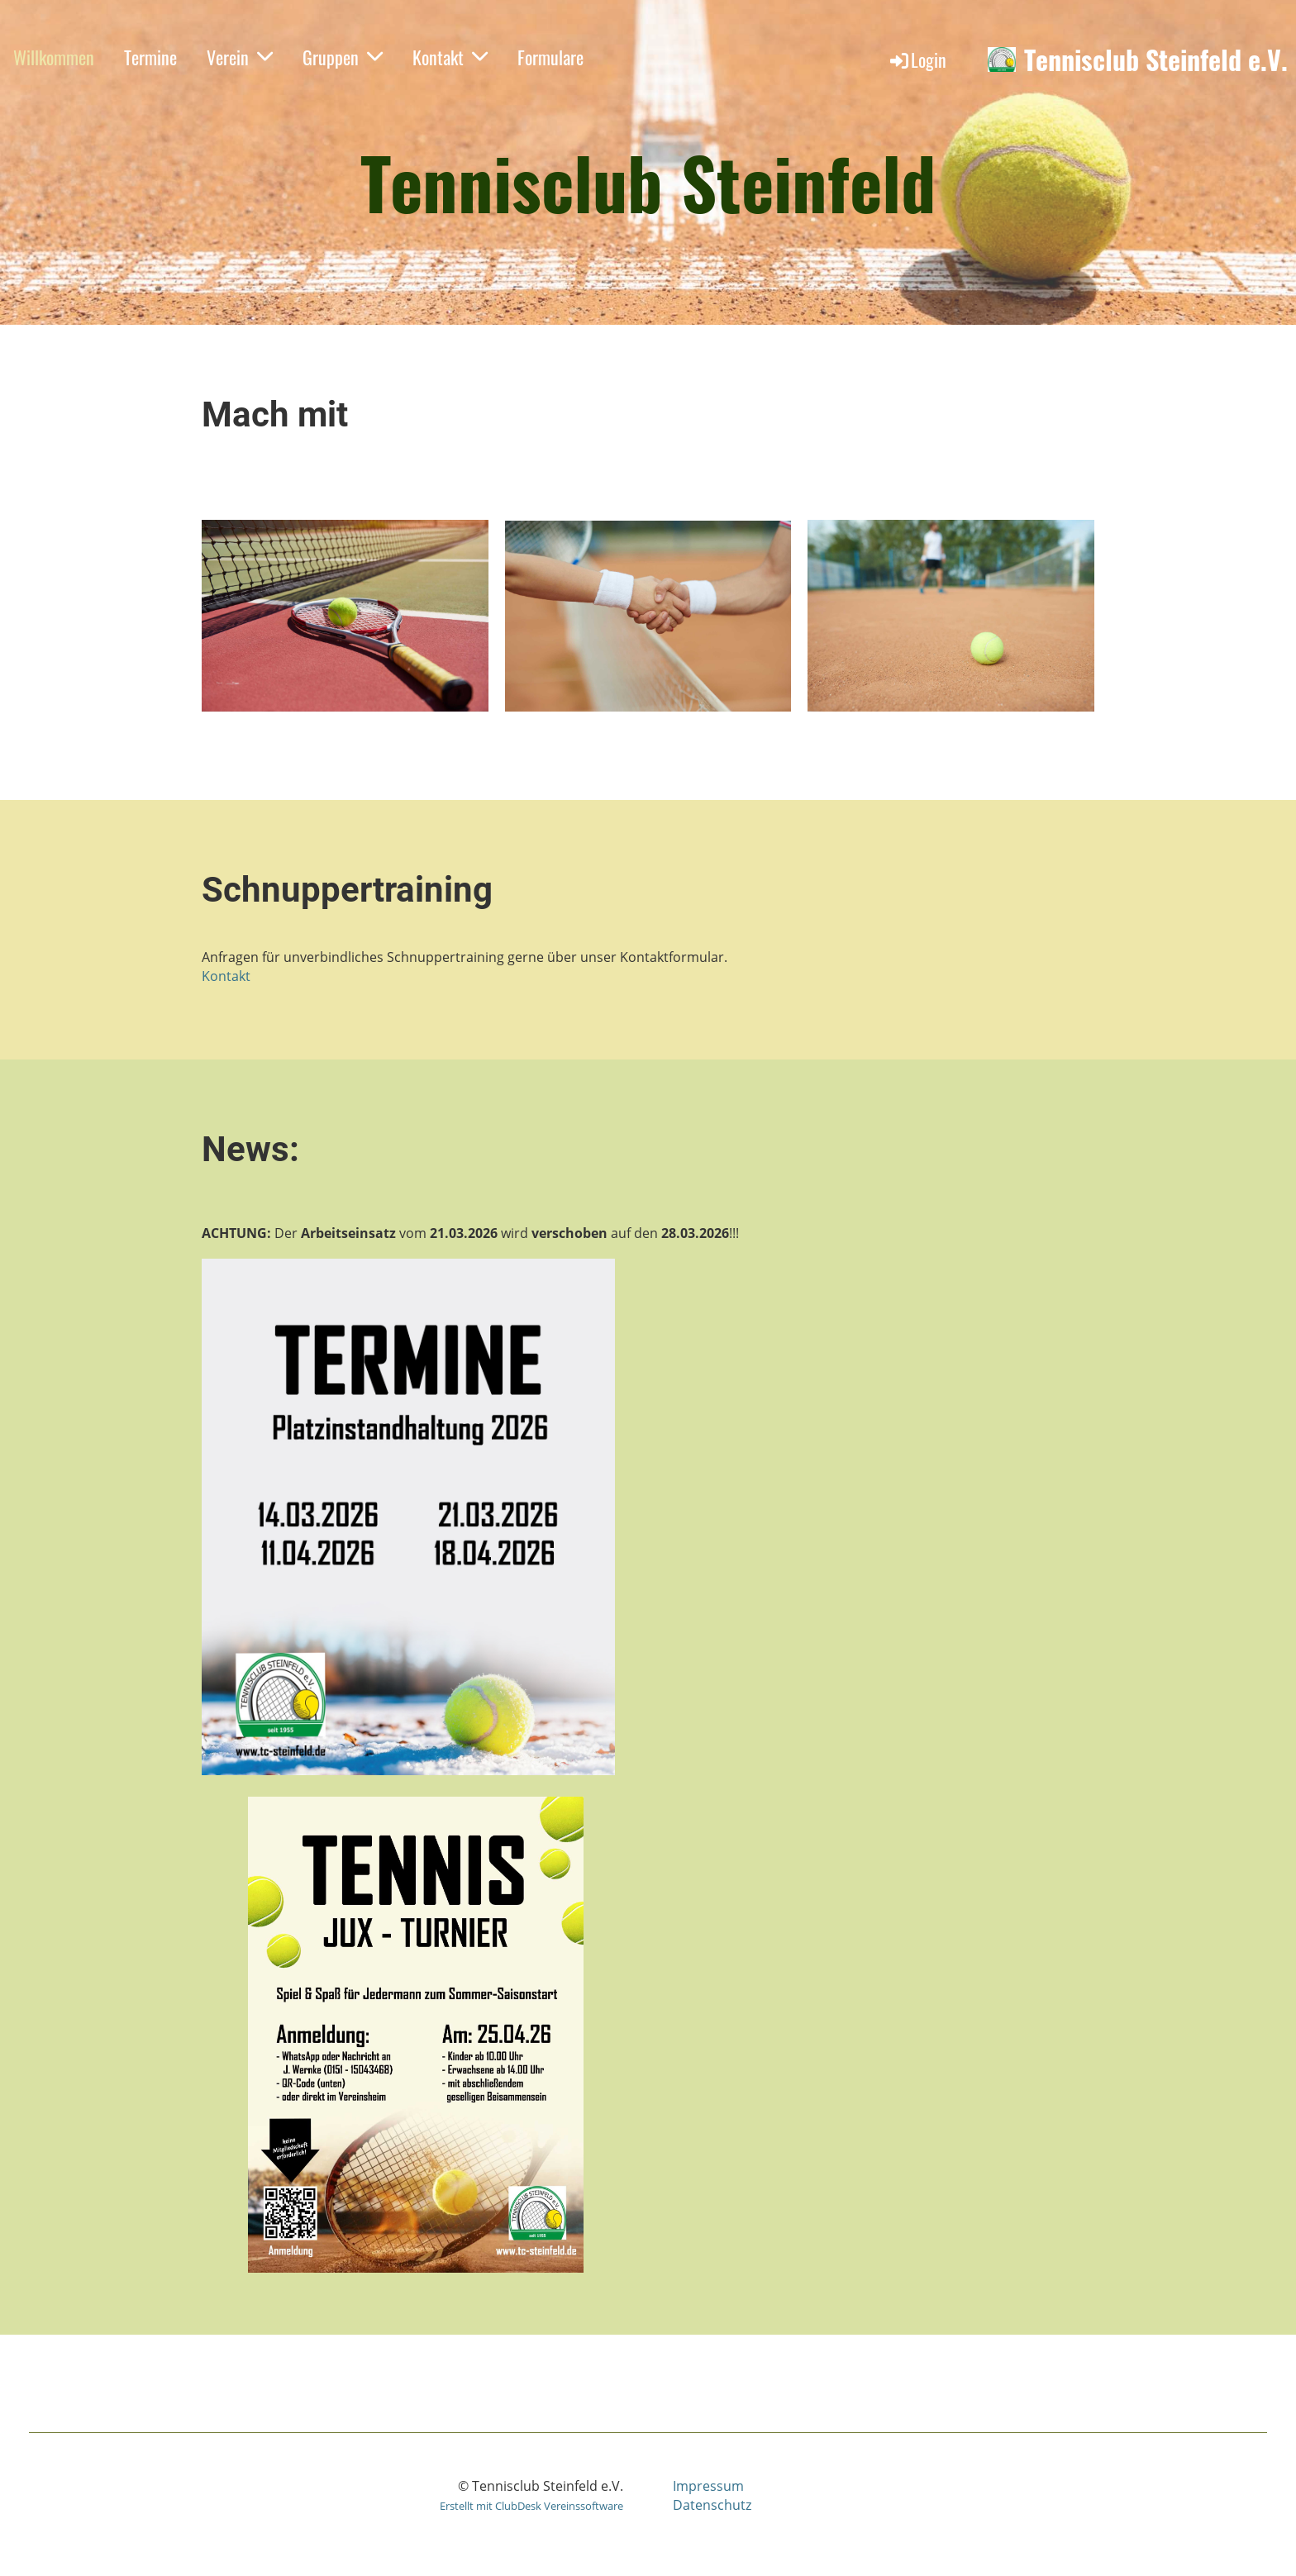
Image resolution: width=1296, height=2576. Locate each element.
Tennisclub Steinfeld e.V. (1156, 60)
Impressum (708, 2486)
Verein (240, 57)
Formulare (550, 57)
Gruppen (343, 57)
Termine (150, 57)
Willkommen (53, 57)
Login (917, 59)
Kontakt (450, 57)
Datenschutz (712, 2505)
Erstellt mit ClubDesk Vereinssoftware (531, 2505)
